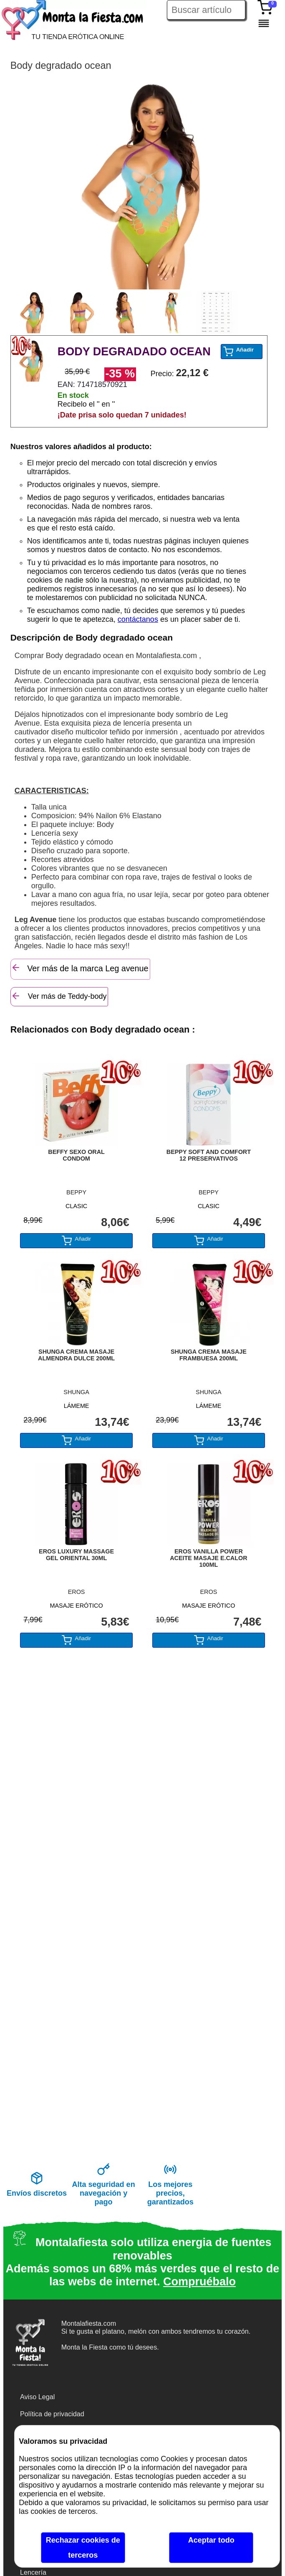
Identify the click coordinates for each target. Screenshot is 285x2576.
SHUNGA (76, 1392)
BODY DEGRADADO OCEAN (134, 351)
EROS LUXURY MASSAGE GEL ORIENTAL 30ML (76, 1554)
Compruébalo (199, 2281)
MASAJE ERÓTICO (76, 1605)
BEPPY (76, 1192)
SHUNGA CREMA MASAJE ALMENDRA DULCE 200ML (76, 1355)
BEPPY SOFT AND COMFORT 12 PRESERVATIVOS (208, 1155)
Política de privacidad (52, 2414)
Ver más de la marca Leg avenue (80, 968)
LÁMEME (76, 1405)
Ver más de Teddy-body (59, 996)
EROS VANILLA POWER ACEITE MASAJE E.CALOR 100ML (208, 1558)
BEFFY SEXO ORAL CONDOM (76, 1155)
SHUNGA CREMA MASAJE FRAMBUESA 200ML (209, 1355)
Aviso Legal (37, 2396)
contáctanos (138, 619)
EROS (76, 1591)
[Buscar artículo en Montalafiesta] (206, 10)
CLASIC (76, 1206)
